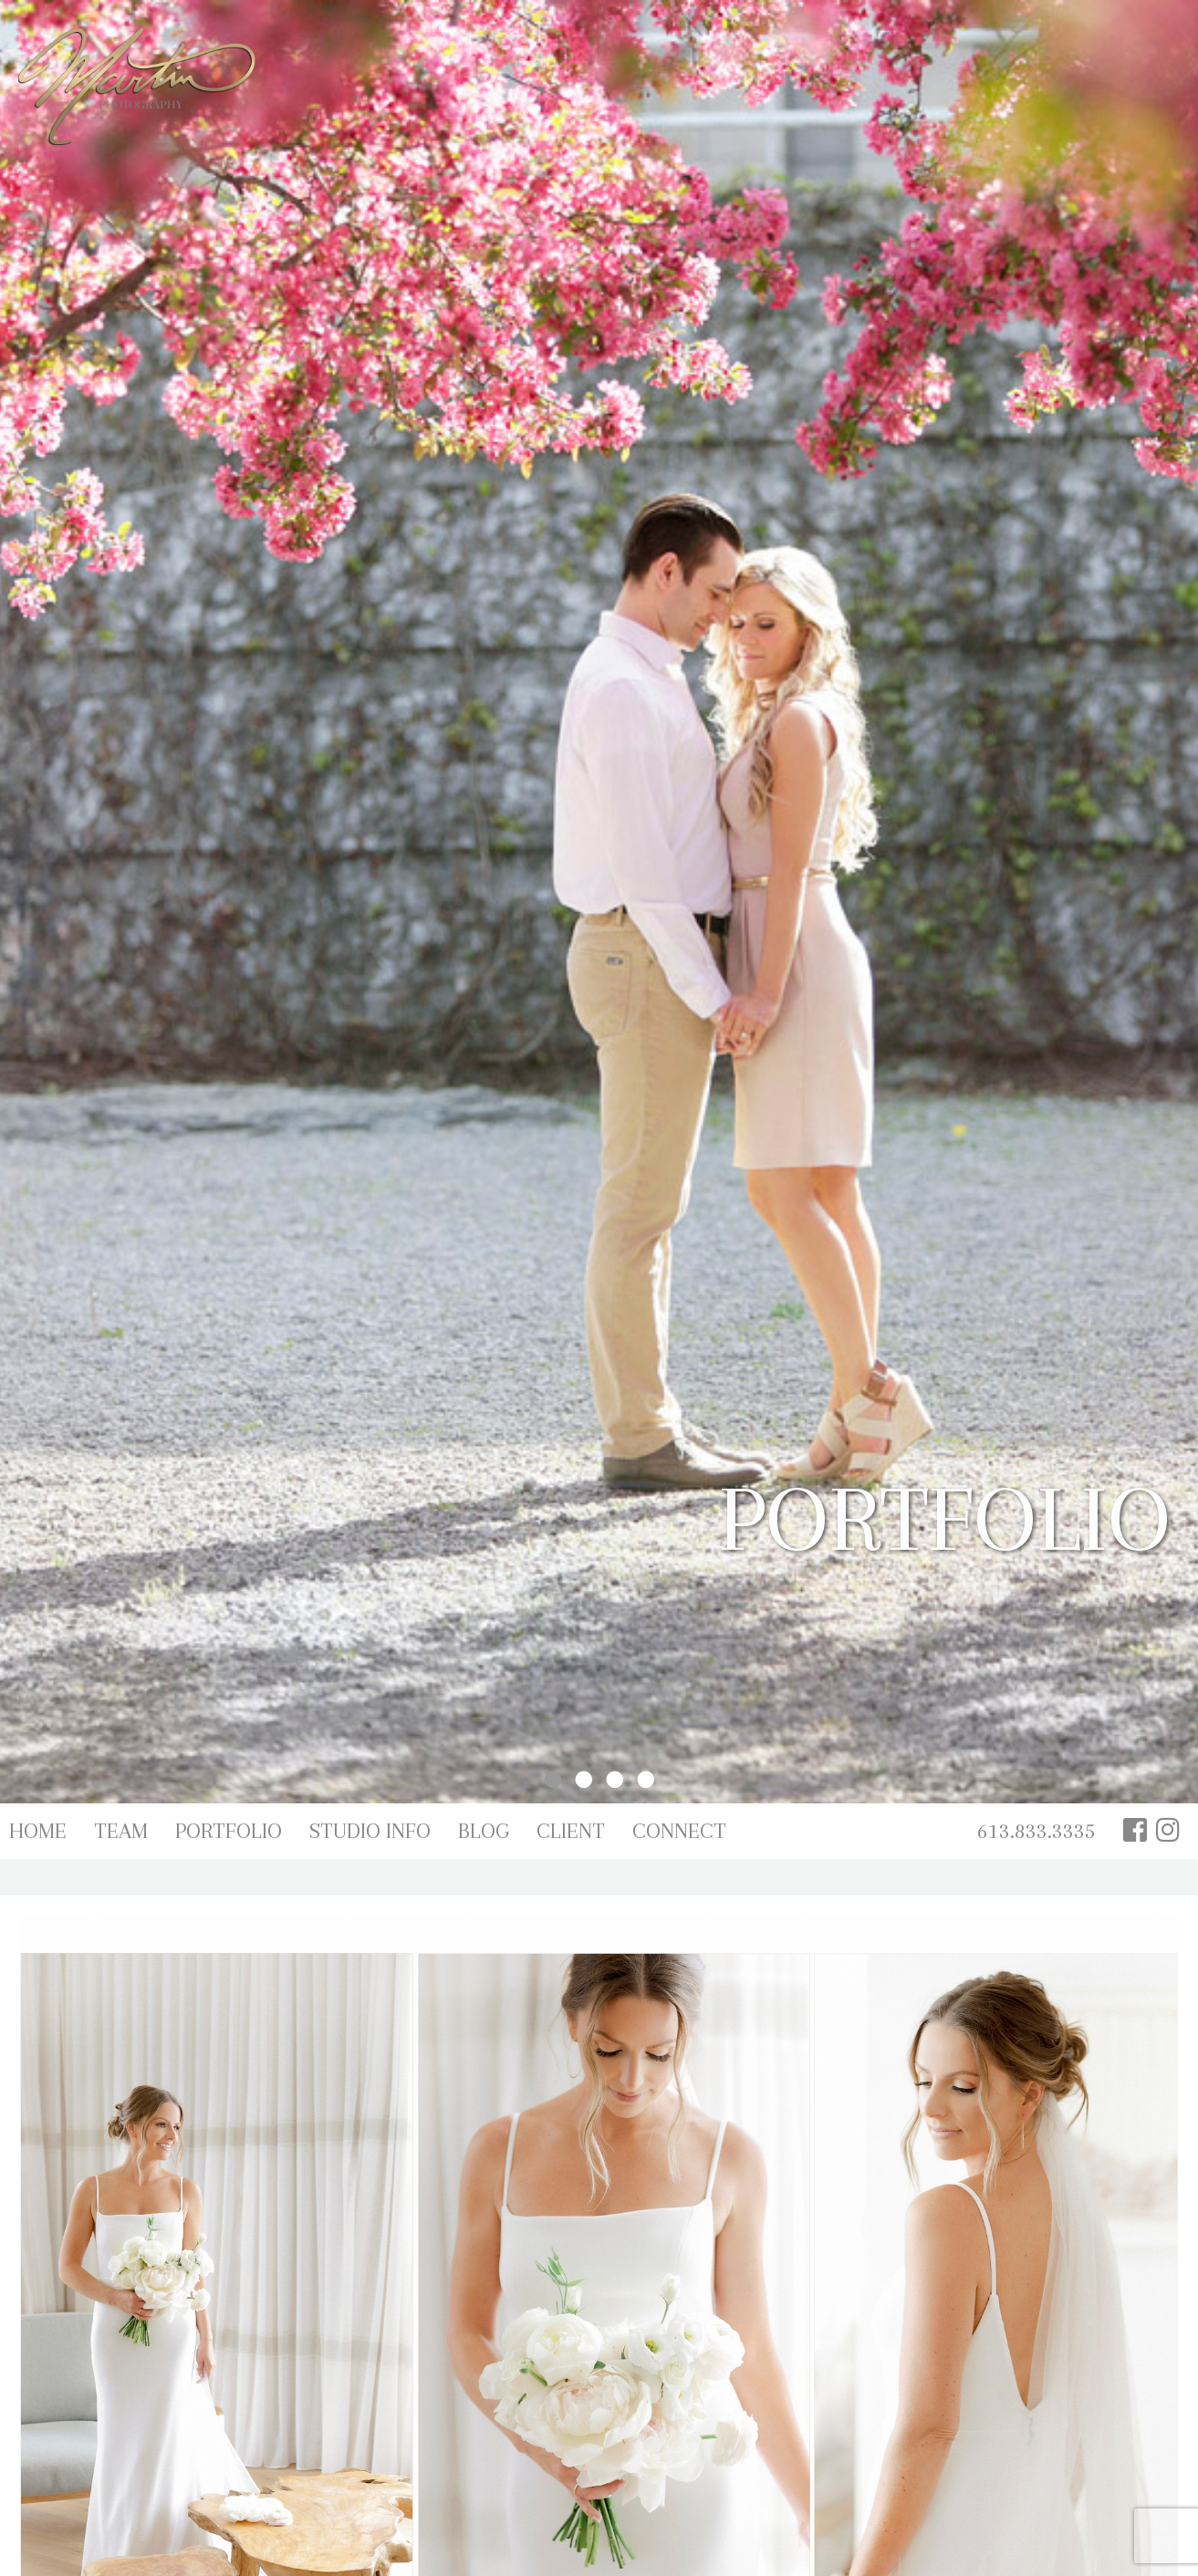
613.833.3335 (1036, 1831)
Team (121, 1831)
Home (38, 1831)
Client (570, 1831)
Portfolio (228, 1831)
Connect (679, 1831)
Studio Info (370, 1831)
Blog (483, 1831)
